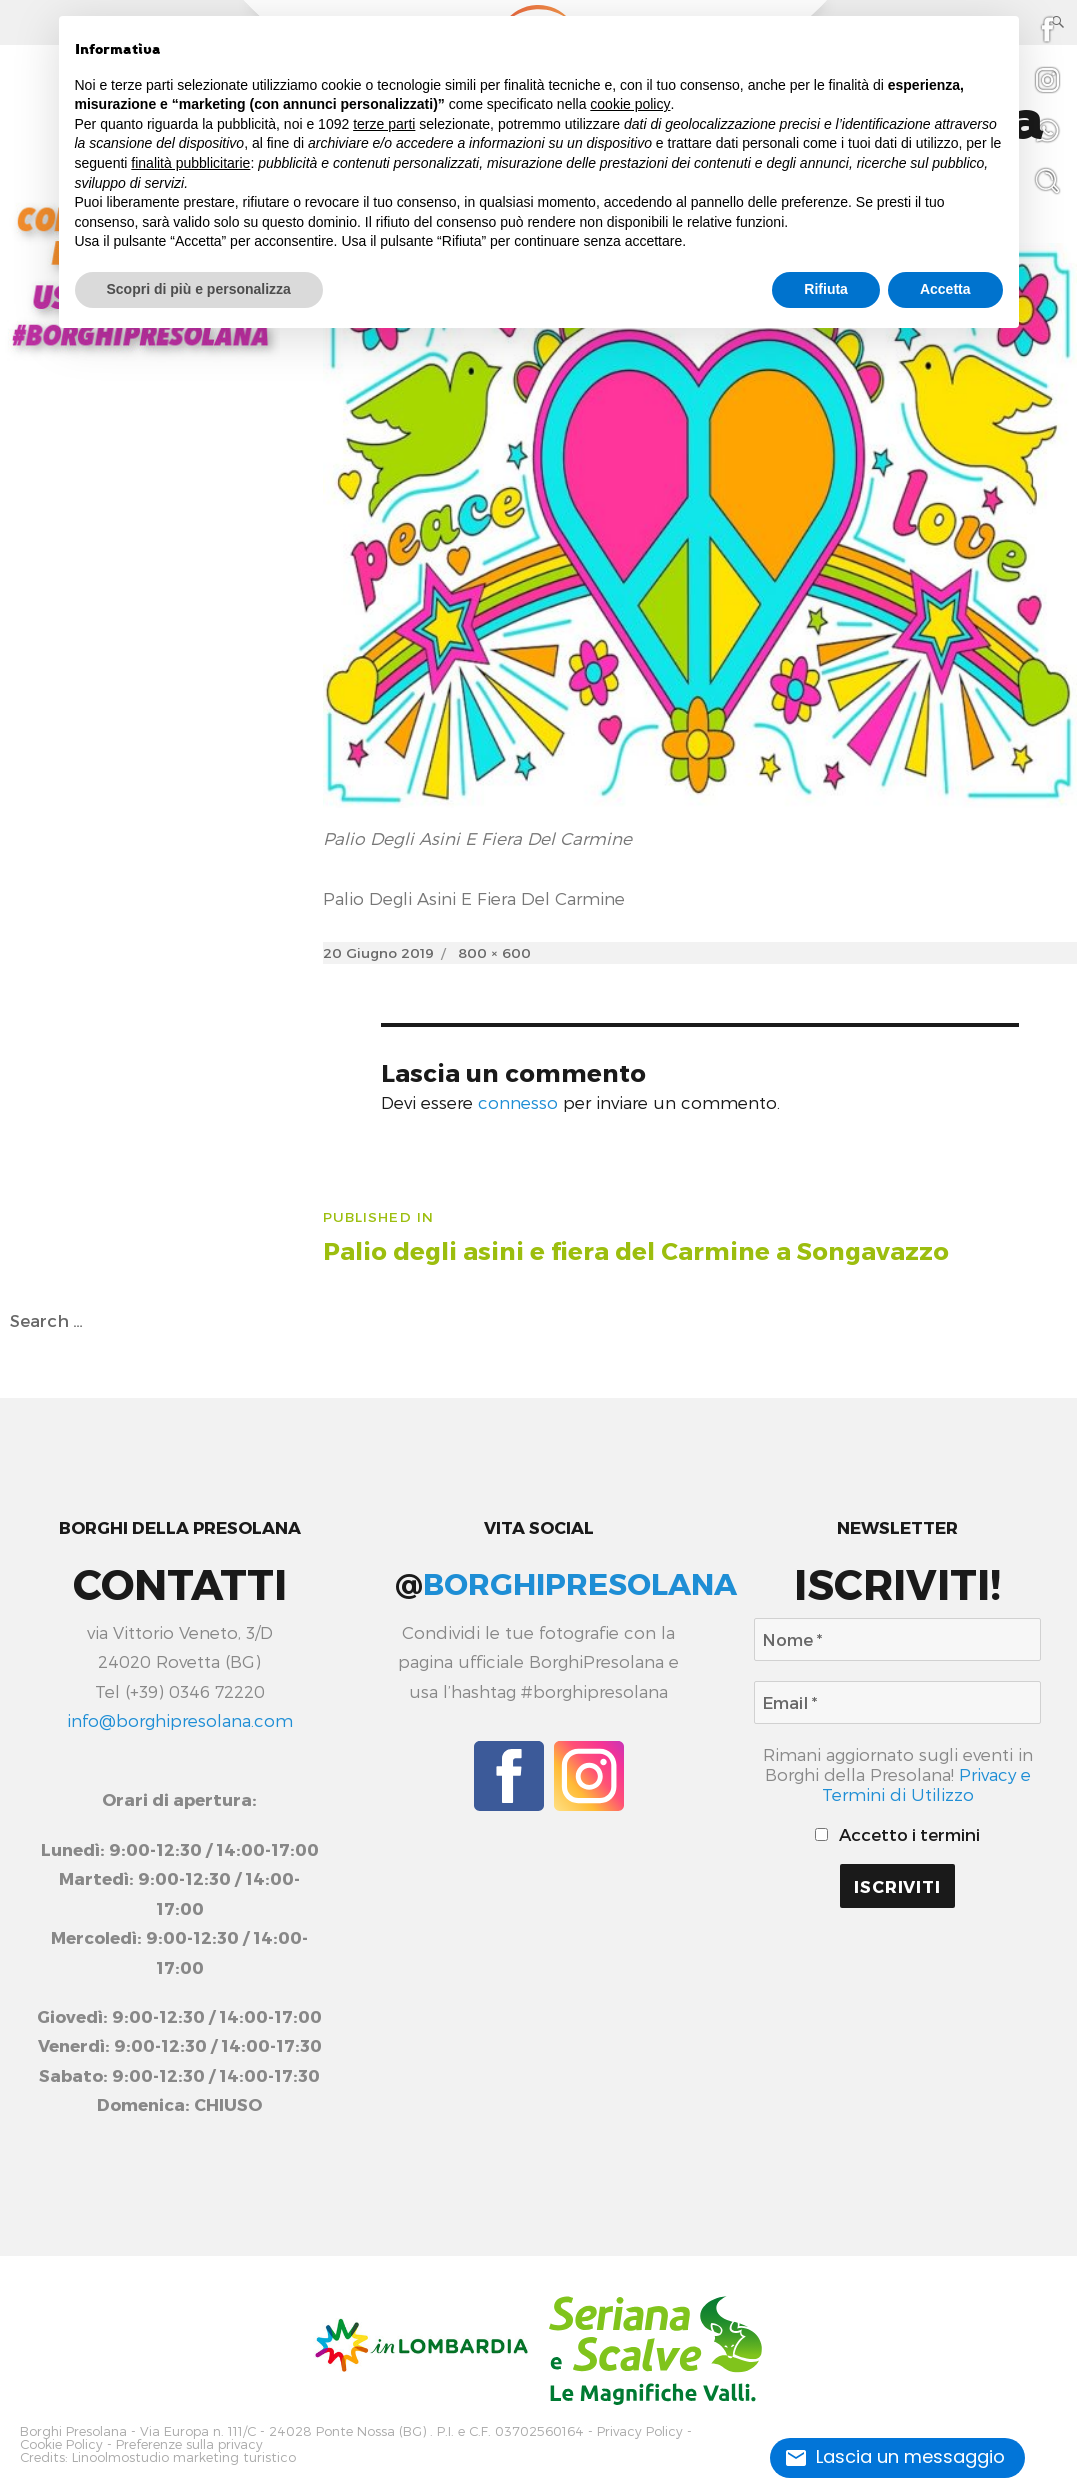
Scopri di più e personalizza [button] (199, 289)
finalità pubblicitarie (190, 163)
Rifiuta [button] (826, 289)
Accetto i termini (897, 1834)
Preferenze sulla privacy (189, 2444)
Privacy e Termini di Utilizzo (926, 1784)
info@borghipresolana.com (180, 1720)
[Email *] (897, 1702)
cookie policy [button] (630, 104)
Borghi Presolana (73, 2431)
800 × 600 (494, 952)
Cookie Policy (61, 2444)
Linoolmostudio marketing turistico (184, 2457)
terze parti (384, 124)
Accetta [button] (945, 289)
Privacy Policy (640, 2431)
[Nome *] (897, 1639)
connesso (518, 1102)
